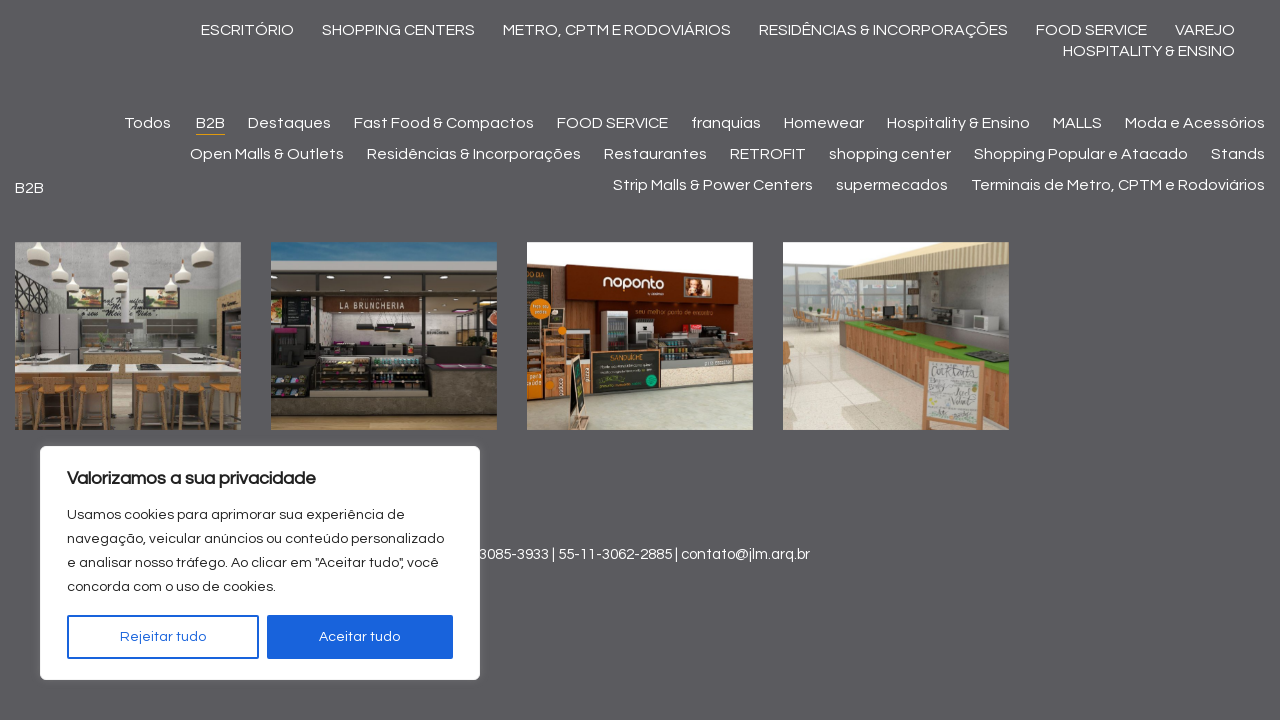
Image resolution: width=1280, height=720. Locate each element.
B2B (210, 123)
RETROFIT (768, 154)
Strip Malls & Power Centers (713, 185)
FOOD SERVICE (612, 123)
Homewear (824, 123)
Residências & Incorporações (474, 154)
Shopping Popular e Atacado (1081, 154)
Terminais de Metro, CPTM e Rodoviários (1118, 185)
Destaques (289, 123)
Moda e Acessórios (1195, 123)
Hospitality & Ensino (958, 123)
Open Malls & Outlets (267, 154)
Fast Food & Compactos (444, 123)
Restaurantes (655, 154)
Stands (1238, 154)
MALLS (1077, 123)
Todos (149, 123)
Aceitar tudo (359, 637)
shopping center (890, 154)
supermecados (892, 185)
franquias (726, 123)
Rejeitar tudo (163, 637)
